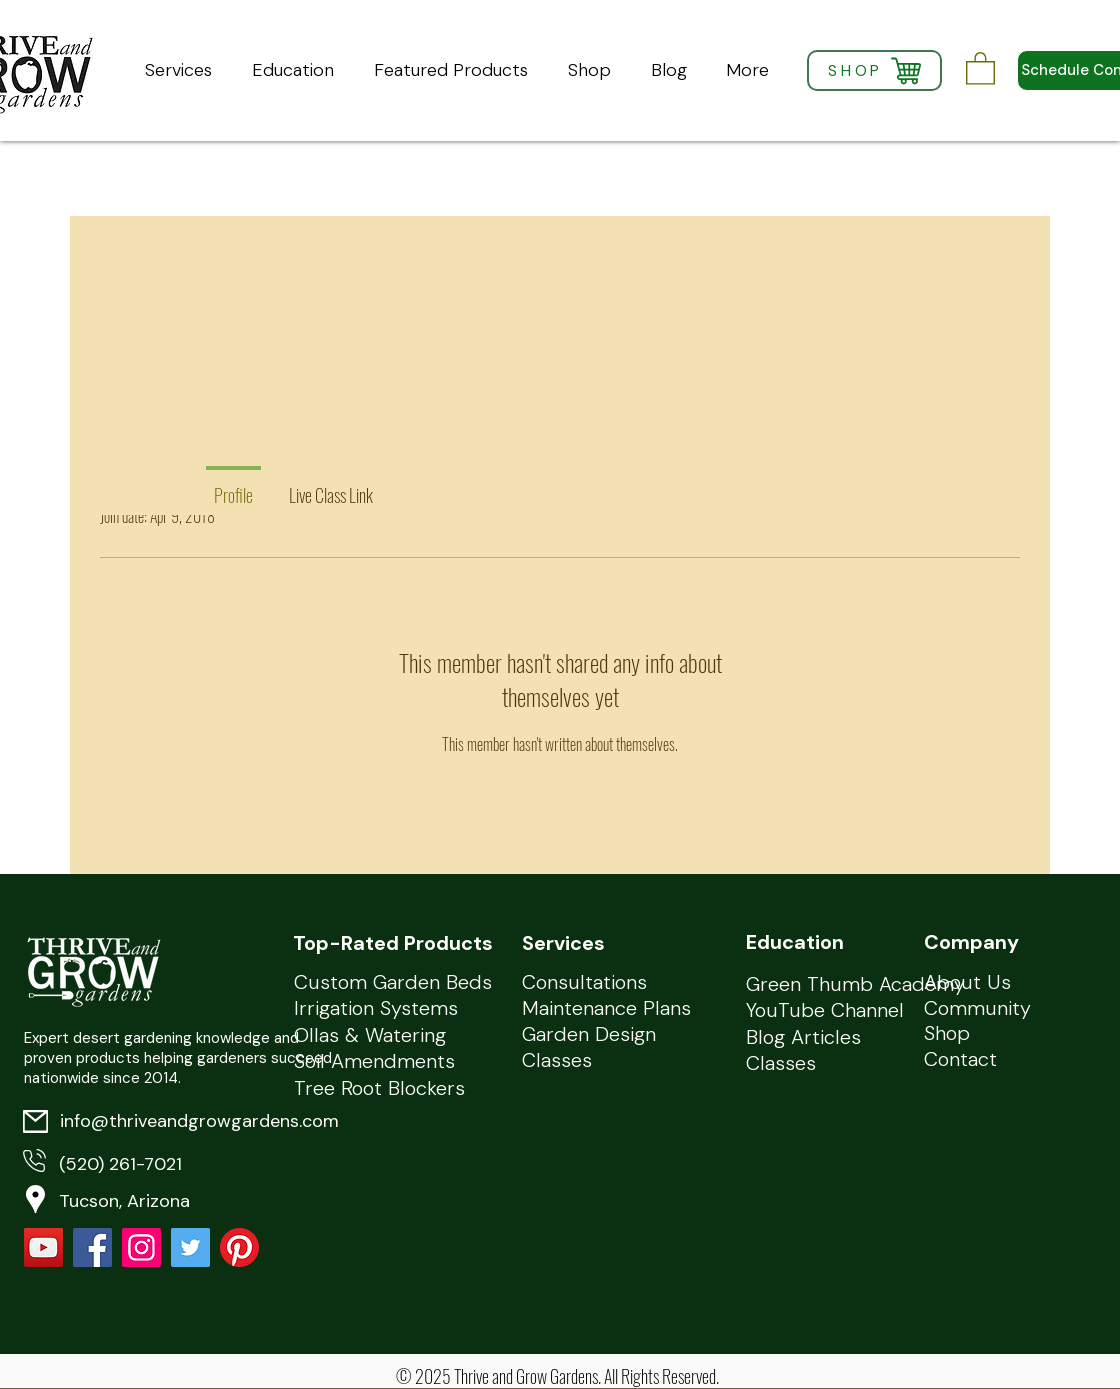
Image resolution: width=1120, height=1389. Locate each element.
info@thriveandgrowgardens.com (199, 1121)
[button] (980, 67)
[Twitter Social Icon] (190, 1247)
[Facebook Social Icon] (92, 1247)
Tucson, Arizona (124, 1201)
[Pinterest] (239, 1247)
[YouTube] (43, 1247)
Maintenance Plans (606, 1008)
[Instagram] (141, 1247)
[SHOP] (874, 70)
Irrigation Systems (376, 1008)
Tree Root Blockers (379, 1088)
